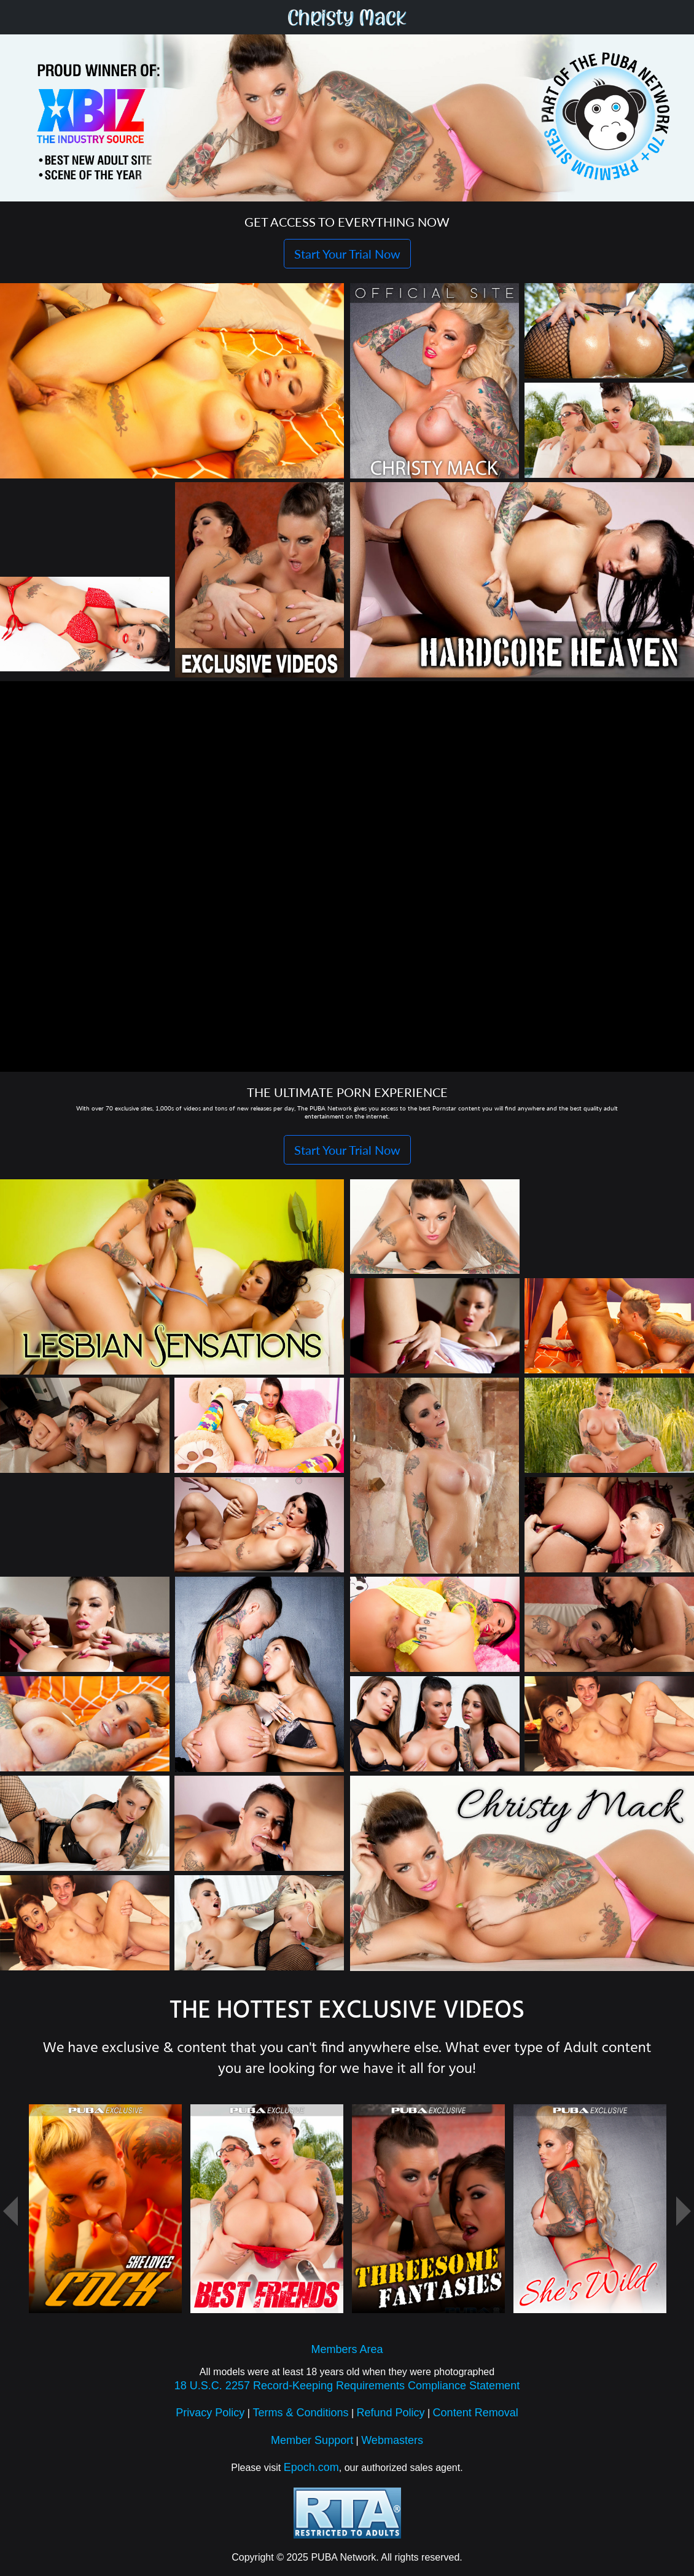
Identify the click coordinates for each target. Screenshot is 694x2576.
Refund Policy (391, 2419)
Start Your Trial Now (347, 253)
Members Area (347, 2355)
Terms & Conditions (300, 2419)
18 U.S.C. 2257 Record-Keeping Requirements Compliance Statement (347, 2392)
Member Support (312, 2446)
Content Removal (475, 2419)
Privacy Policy (210, 2419)
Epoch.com (311, 2473)
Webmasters (392, 2446)
